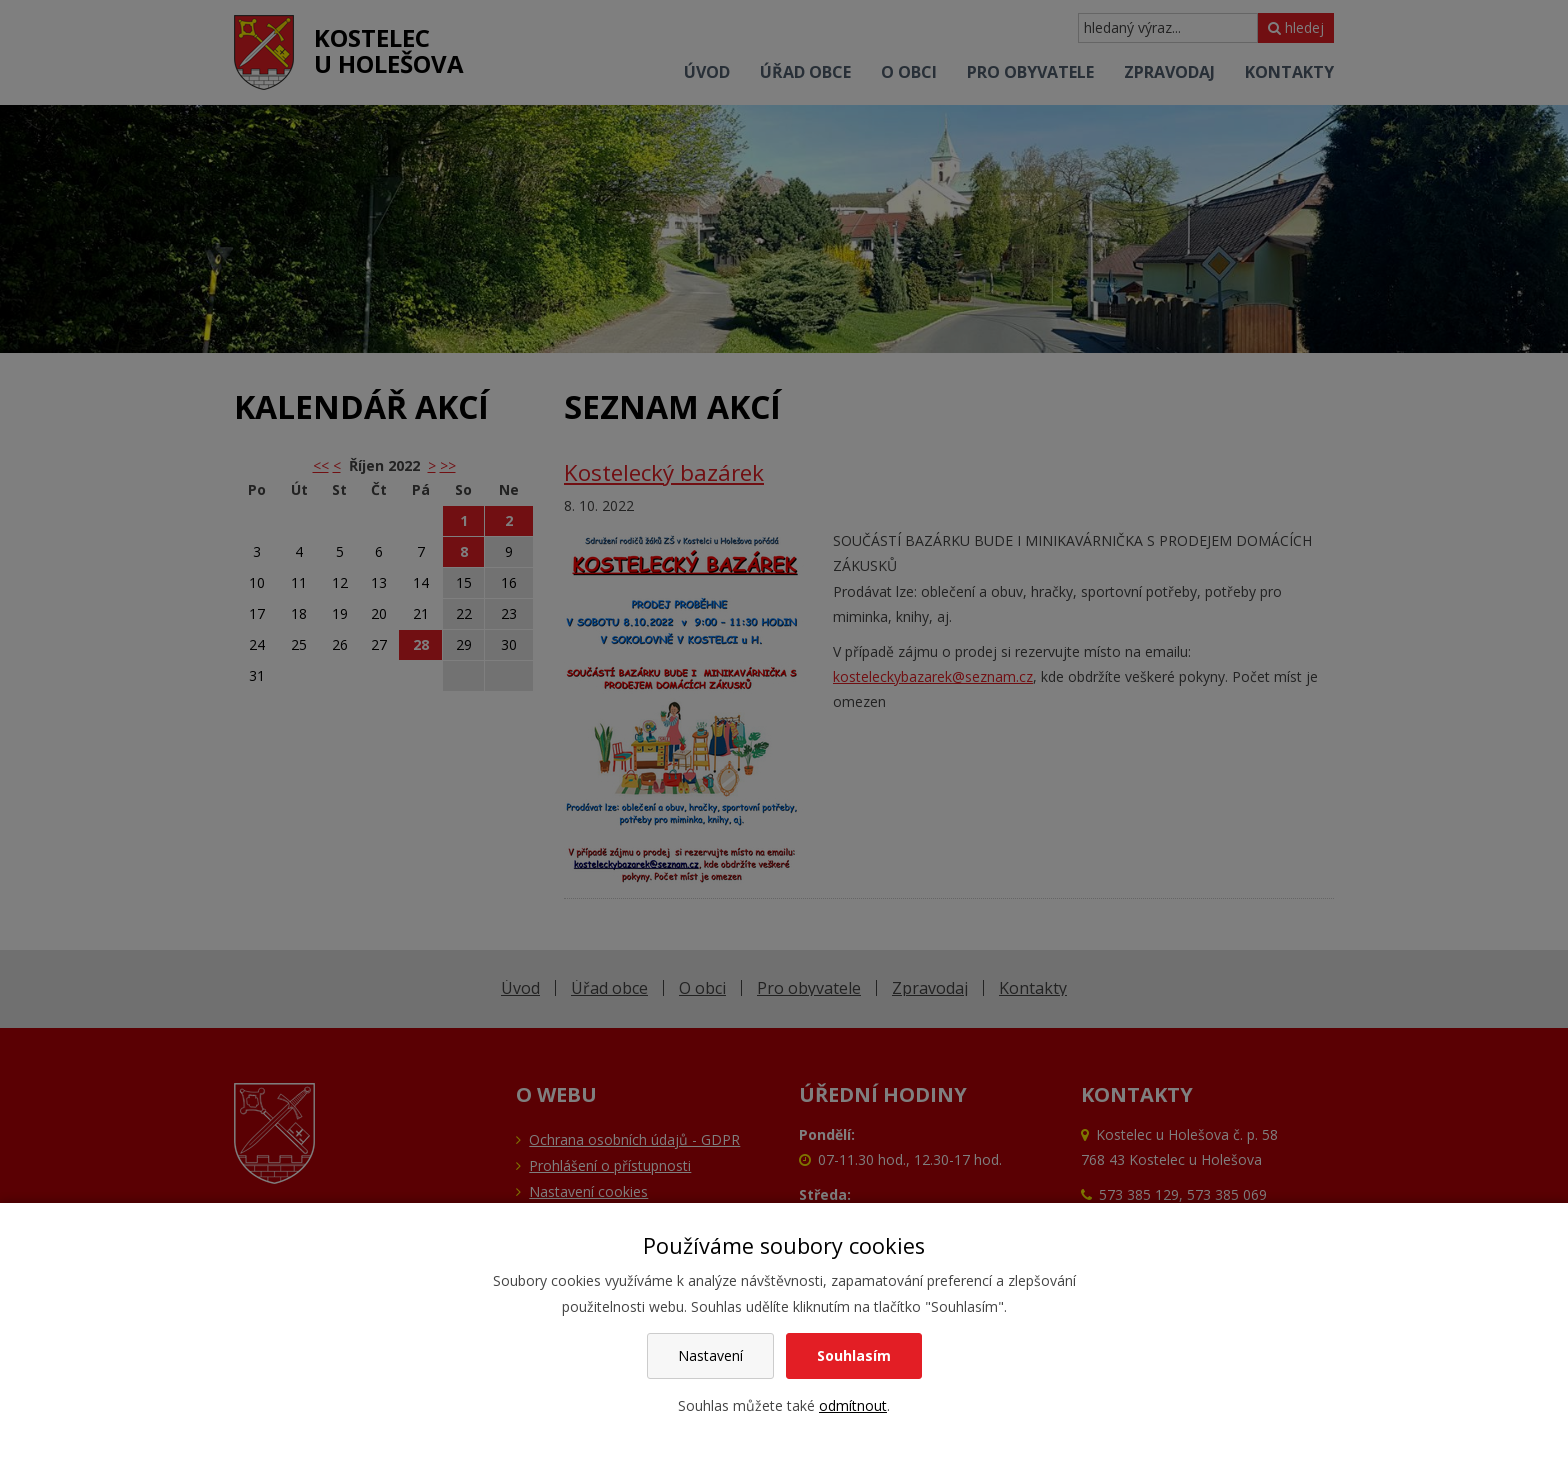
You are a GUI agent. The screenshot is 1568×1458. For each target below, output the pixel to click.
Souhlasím (854, 1355)
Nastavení (710, 1355)
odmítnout (853, 1405)
